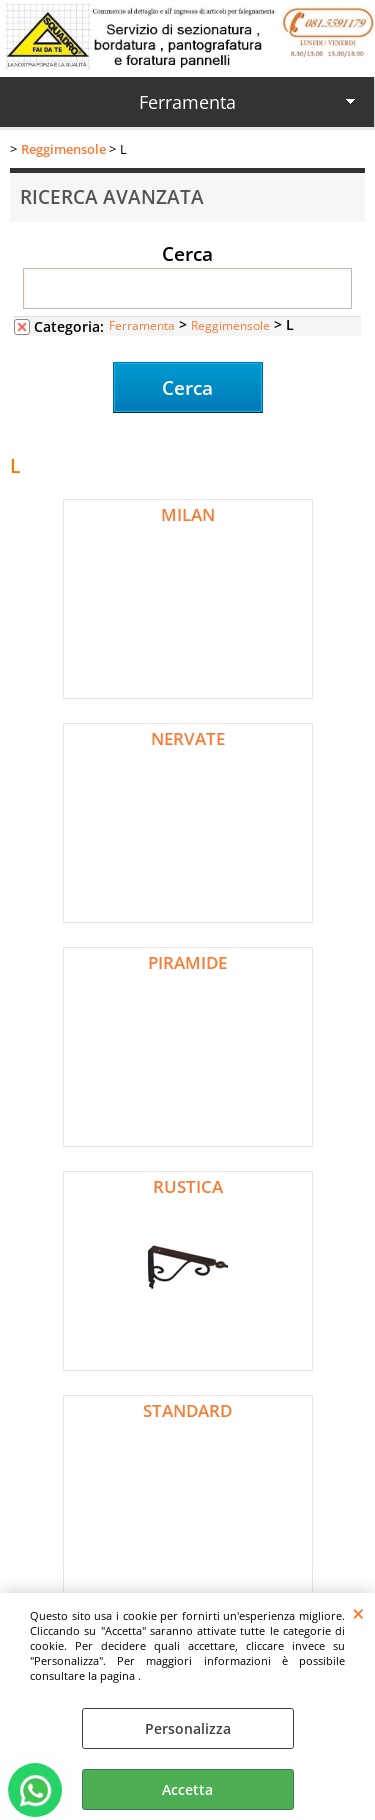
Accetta (187, 1789)
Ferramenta (187, 102)
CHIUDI (358, 1613)
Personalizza (188, 1728)
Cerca (187, 253)
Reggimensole (230, 325)
